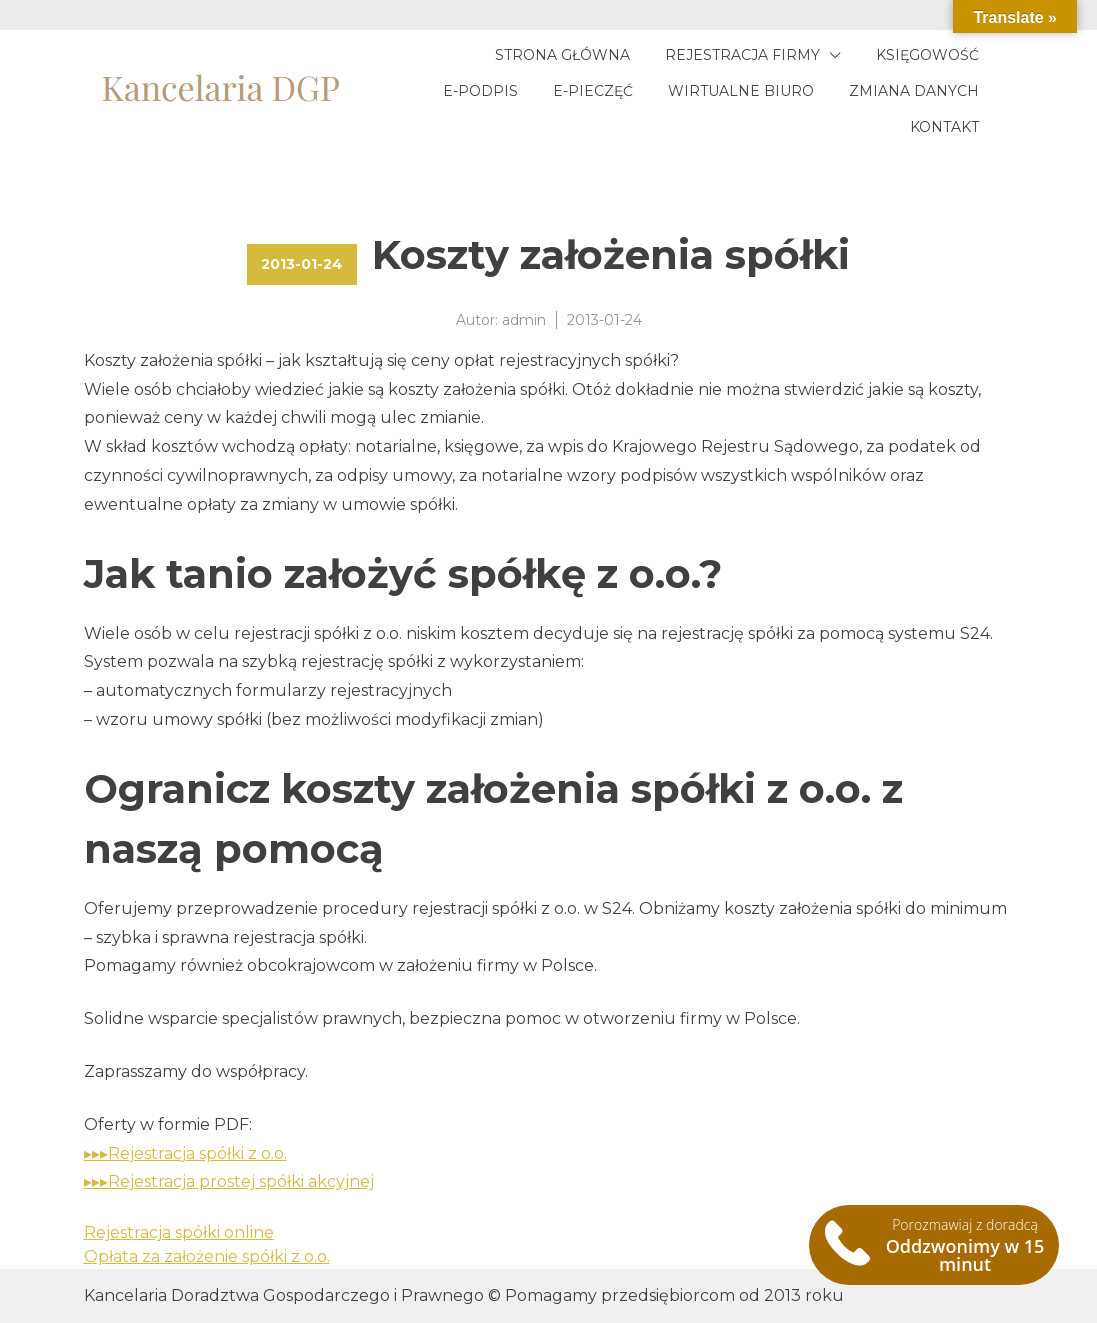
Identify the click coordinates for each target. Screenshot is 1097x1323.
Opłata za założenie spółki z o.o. (207, 1256)
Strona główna (562, 55)
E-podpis (480, 91)
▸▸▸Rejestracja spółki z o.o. (185, 1153)
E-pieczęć (593, 91)
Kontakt (944, 127)
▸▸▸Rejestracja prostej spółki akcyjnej (229, 1181)
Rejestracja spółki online (179, 1232)
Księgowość (927, 55)
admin (524, 320)
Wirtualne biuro (741, 91)
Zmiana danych (914, 91)
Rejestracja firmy (742, 55)
